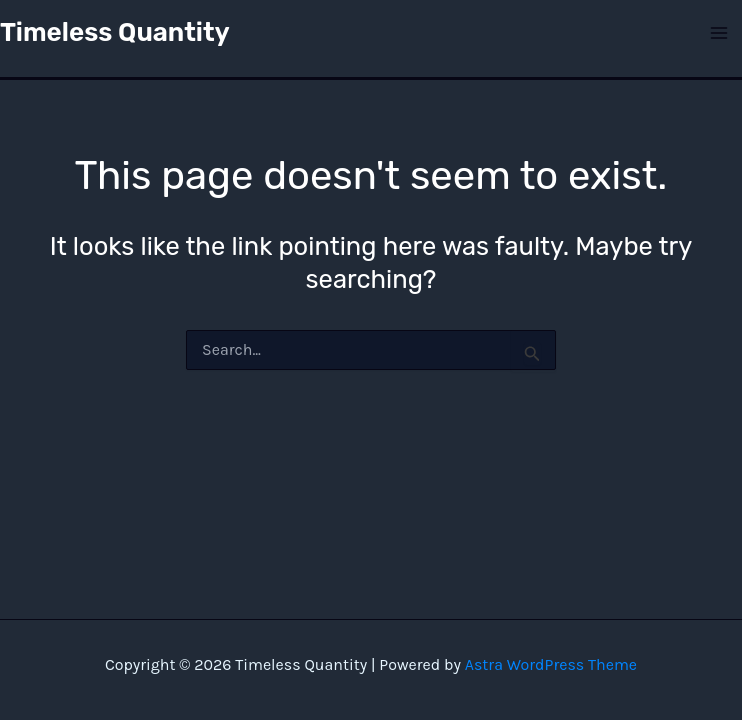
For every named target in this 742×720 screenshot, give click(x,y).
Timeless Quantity (115, 32)
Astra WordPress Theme (551, 664)
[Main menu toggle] (720, 33)
